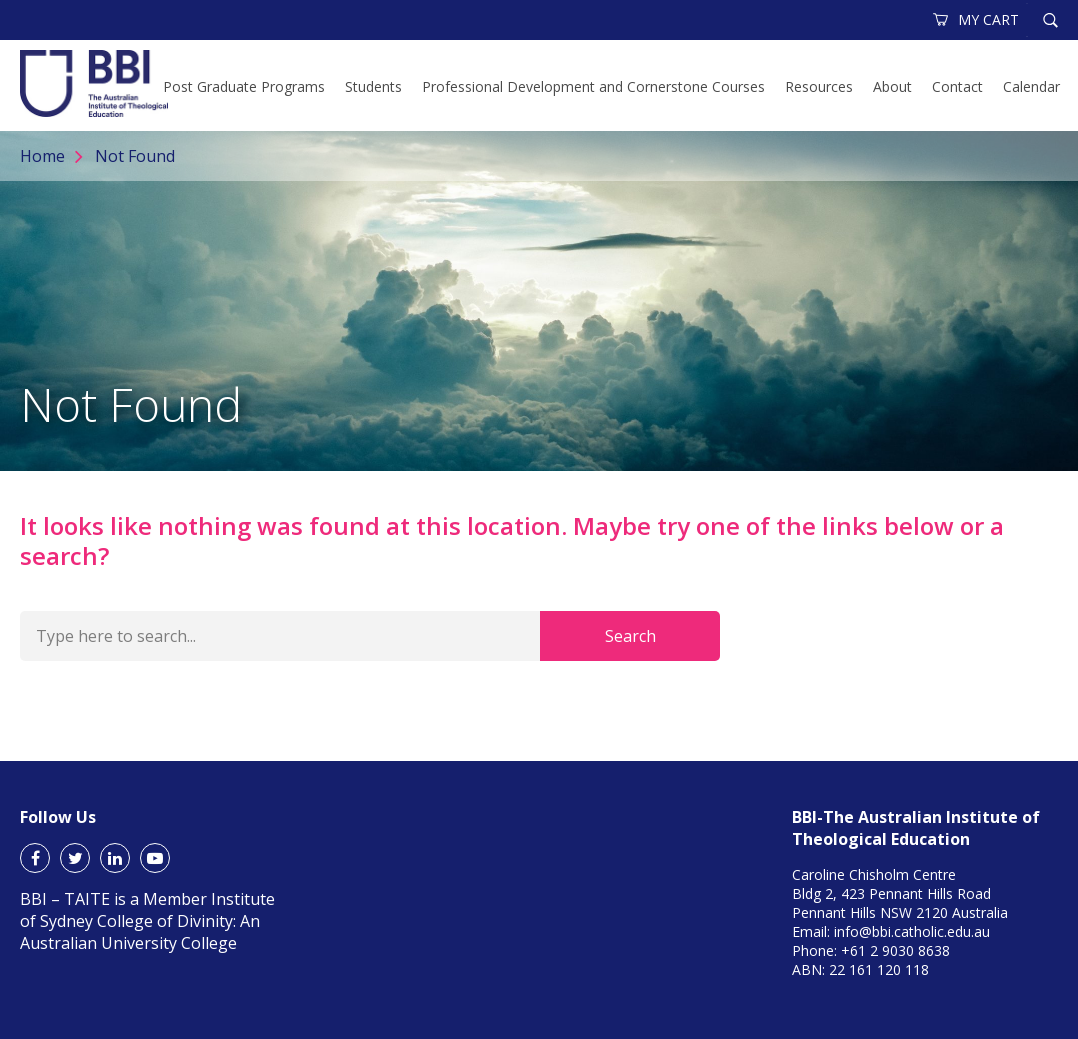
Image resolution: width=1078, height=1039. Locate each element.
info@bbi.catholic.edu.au (912, 931)
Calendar (1031, 86)
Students (373, 86)
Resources (819, 86)
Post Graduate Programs (244, 86)
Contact (957, 86)
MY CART (977, 19)
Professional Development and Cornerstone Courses (593, 86)
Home (42, 156)
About (892, 86)
